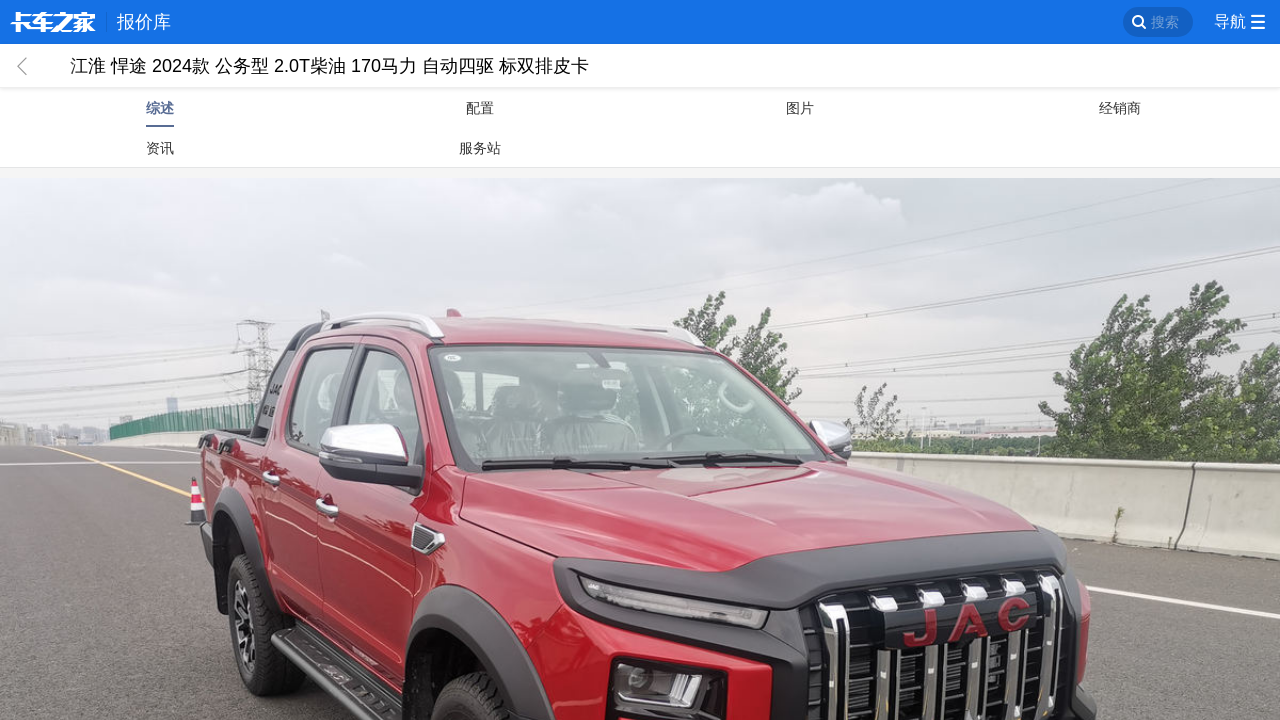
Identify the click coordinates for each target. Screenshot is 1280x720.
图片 (800, 108)
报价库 (144, 22)
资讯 (160, 148)
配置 (480, 108)
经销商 (1120, 108)
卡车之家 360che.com (53, 22)
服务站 (480, 148)
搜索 (1165, 22)
